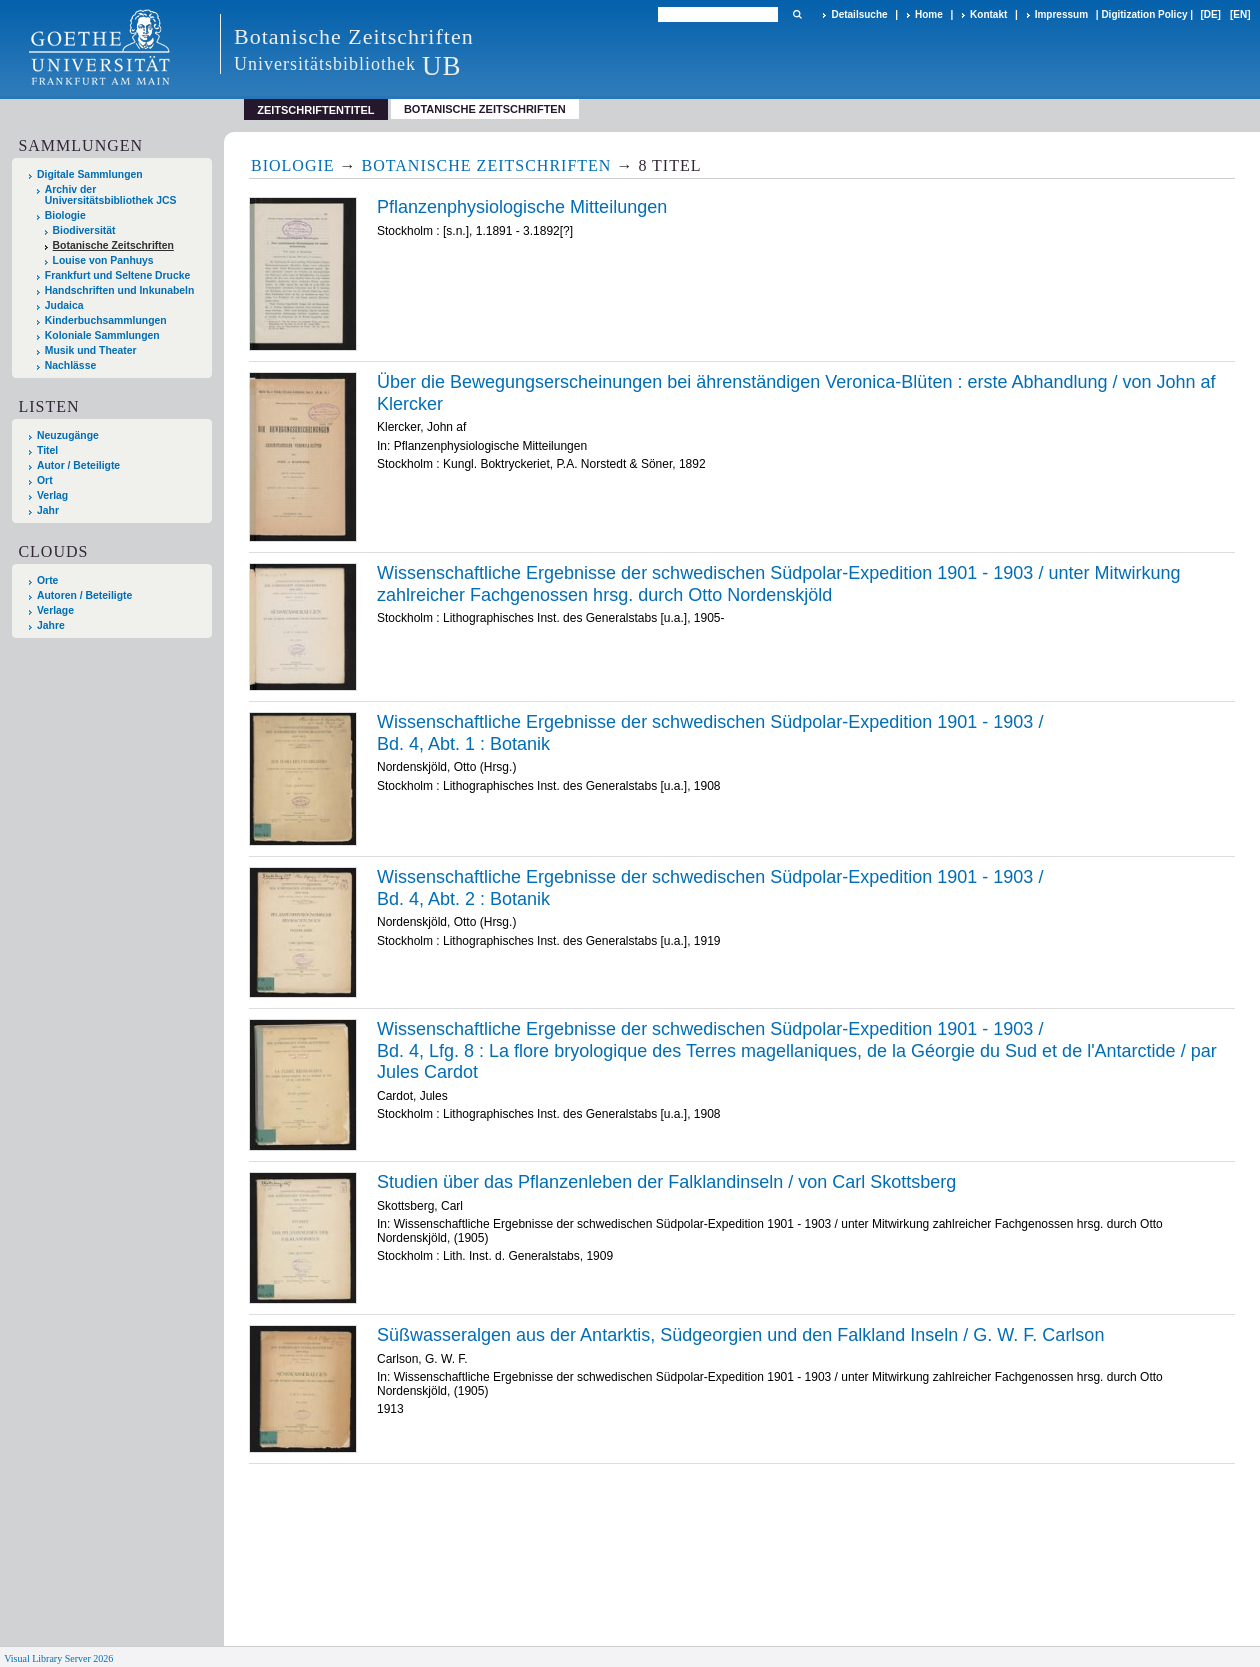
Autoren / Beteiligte (84, 595)
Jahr (48, 510)
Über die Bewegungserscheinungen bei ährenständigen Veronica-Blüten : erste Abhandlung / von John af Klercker (796, 393)
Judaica (64, 305)
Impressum (1061, 14)
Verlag (52, 495)
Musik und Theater (91, 350)
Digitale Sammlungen (90, 174)
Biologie (65, 215)
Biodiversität (84, 230)
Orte (47, 580)
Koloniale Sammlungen (102, 335)
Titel (47, 450)
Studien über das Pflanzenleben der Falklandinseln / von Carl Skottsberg (666, 1182)
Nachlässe (70, 365)
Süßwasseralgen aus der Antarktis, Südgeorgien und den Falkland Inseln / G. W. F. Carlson (740, 1335)
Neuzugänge (68, 435)
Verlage (55, 610)
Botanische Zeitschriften (485, 109)
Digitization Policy (1144, 14)
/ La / (797, 1050)
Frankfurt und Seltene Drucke (118, 275)
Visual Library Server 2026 (58, 1658)
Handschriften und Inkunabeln (120, 290)
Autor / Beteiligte (78, 465)
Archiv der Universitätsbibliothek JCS (111, 195)
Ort (45, 480)
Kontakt (988, 14)
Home (929, 14)
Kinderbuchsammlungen (106, 320)
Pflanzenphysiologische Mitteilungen (522, 207)
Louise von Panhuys (103, 260)
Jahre (51, 625)
